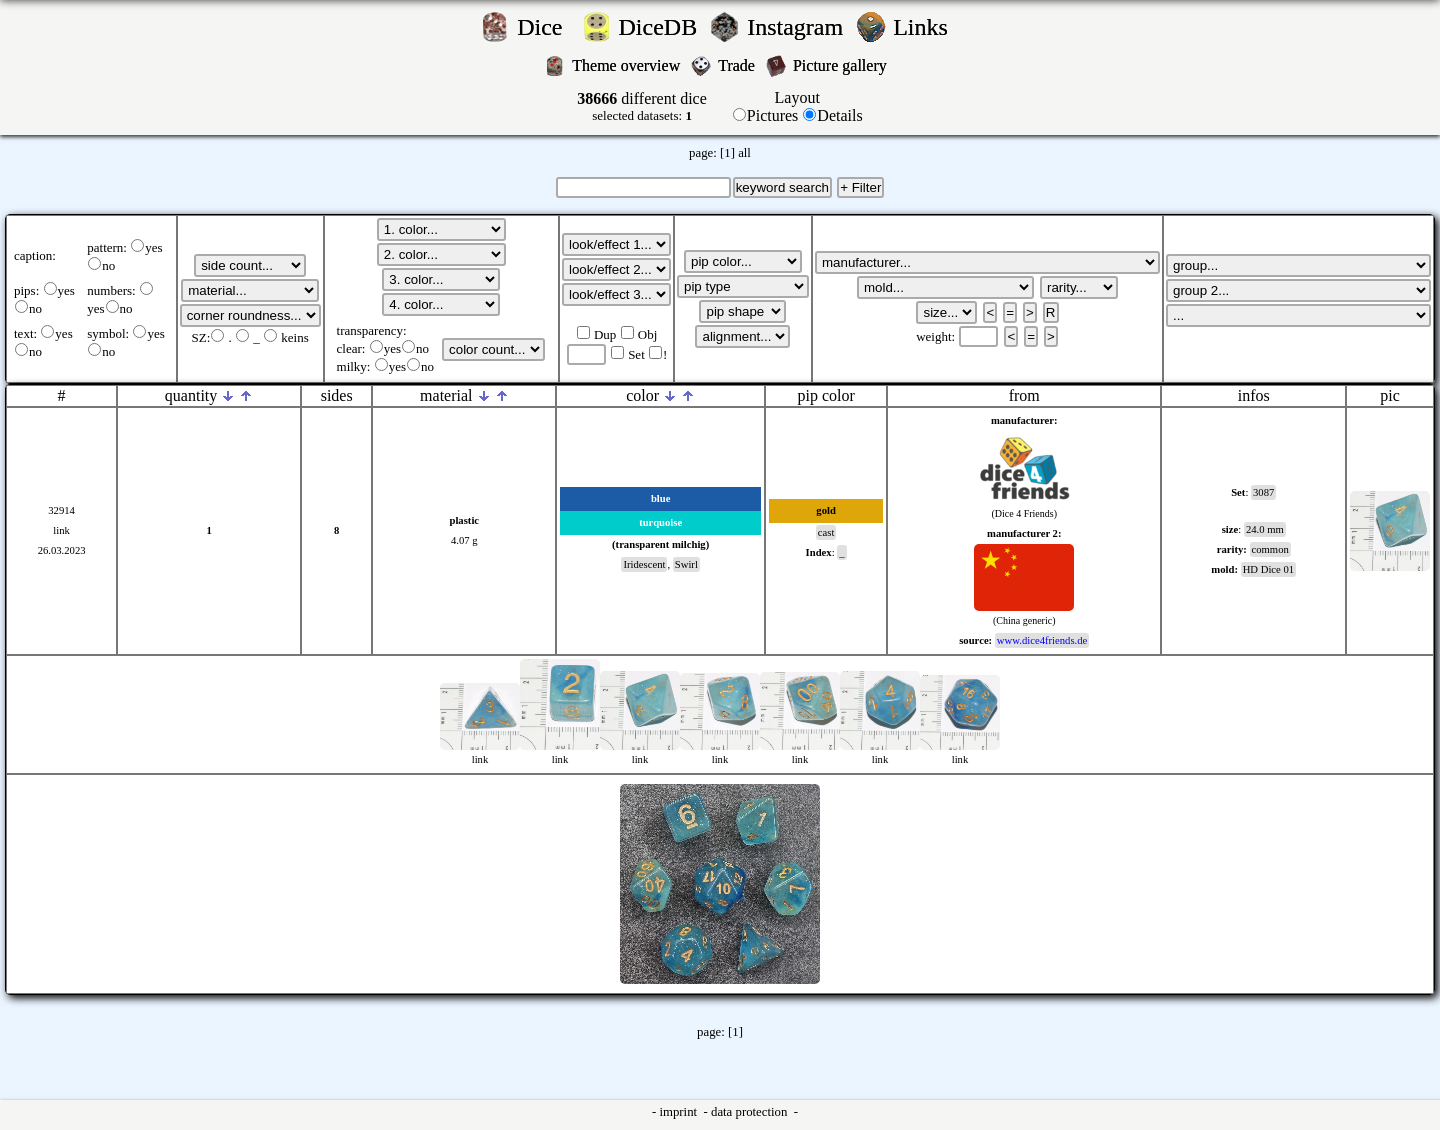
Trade (738, 65)
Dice (545, 27)
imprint (679, 1112)
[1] (727, 153)
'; (250, 265)
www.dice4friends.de (1042, 640)
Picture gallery (844, 65)
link (61, 530)
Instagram (798, 27)
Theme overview (628, 65)
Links (926, 27)
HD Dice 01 (1269, 569)
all (744, 153)
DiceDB (661, 27)
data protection (751, 1112)
